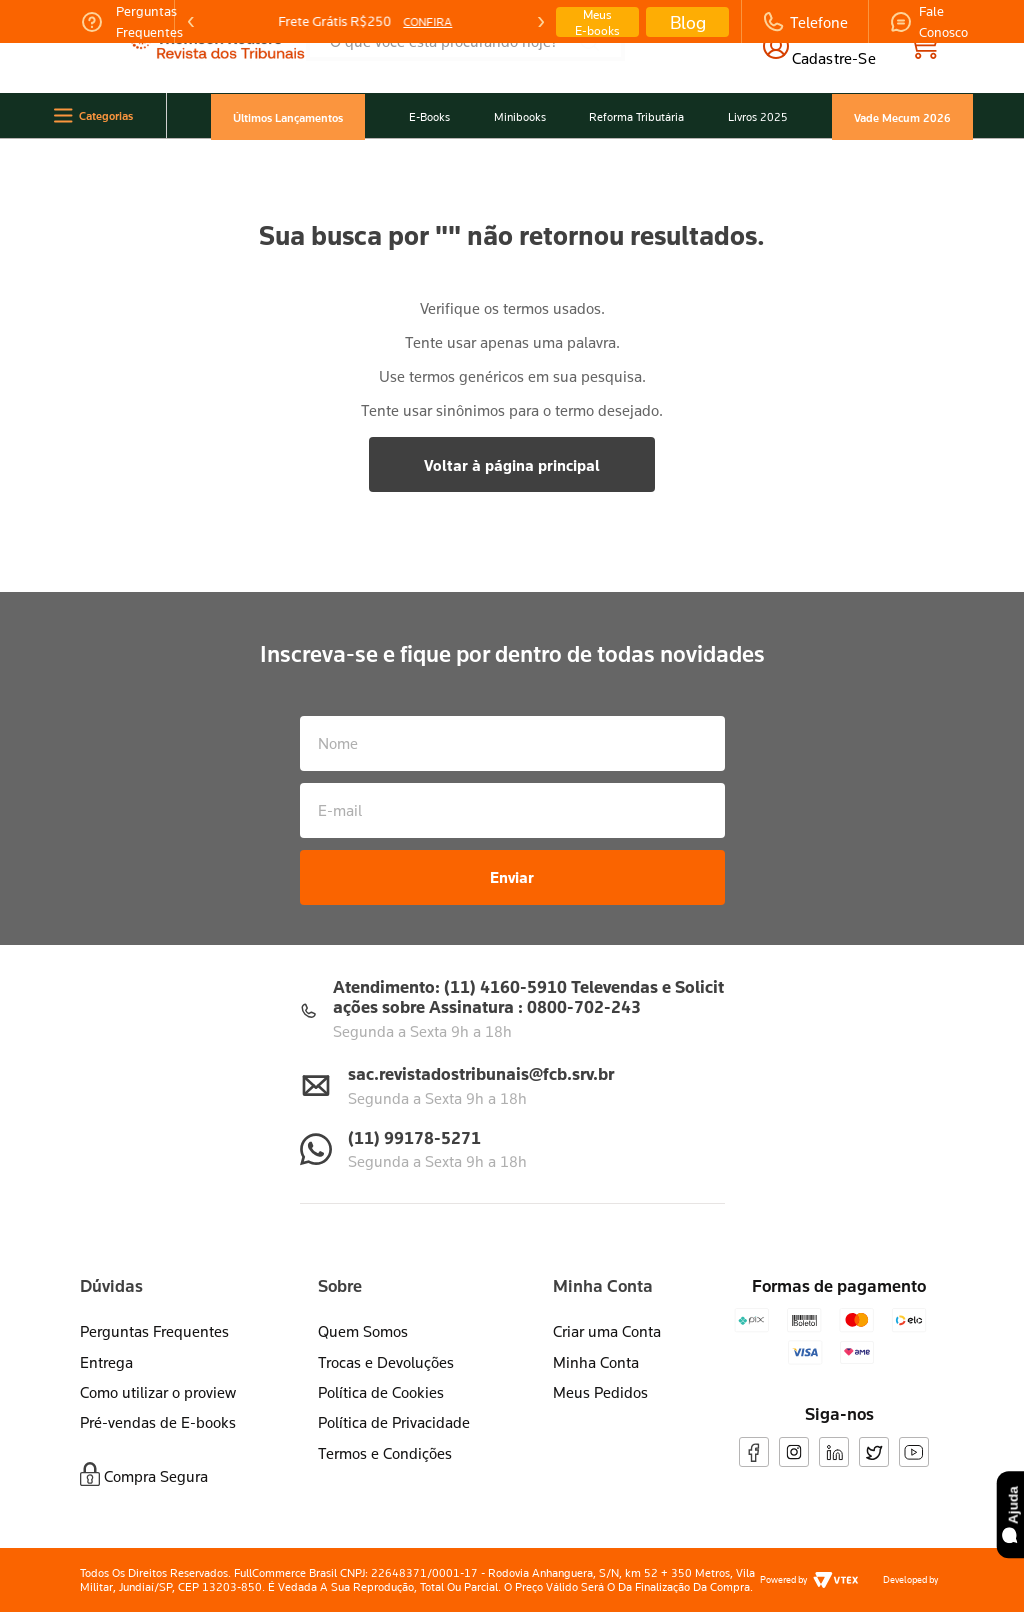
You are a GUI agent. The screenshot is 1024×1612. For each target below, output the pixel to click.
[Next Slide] (540, 22)
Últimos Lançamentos (288, 116)
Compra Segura (156, 1476)
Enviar (512, 877)
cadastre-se (834, 58)
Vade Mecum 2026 (902, 116)
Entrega (106, 1362)
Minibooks (520, 116)
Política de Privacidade (394, 1422)
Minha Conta (596, 1362)
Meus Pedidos (600, 1392)
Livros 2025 (758, 116)
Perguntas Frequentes (154, 1331)
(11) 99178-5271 (414, 1137)
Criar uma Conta (607, 1331)
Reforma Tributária (636, 116)
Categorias (106, 115)
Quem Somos (363, 1331)
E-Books (429, 116)
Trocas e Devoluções (386, 1362)
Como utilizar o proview (158, 1392)
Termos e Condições (385, 1453)
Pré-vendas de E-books (158, 1422)
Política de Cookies (381, 1392)
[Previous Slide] (191, 22)
